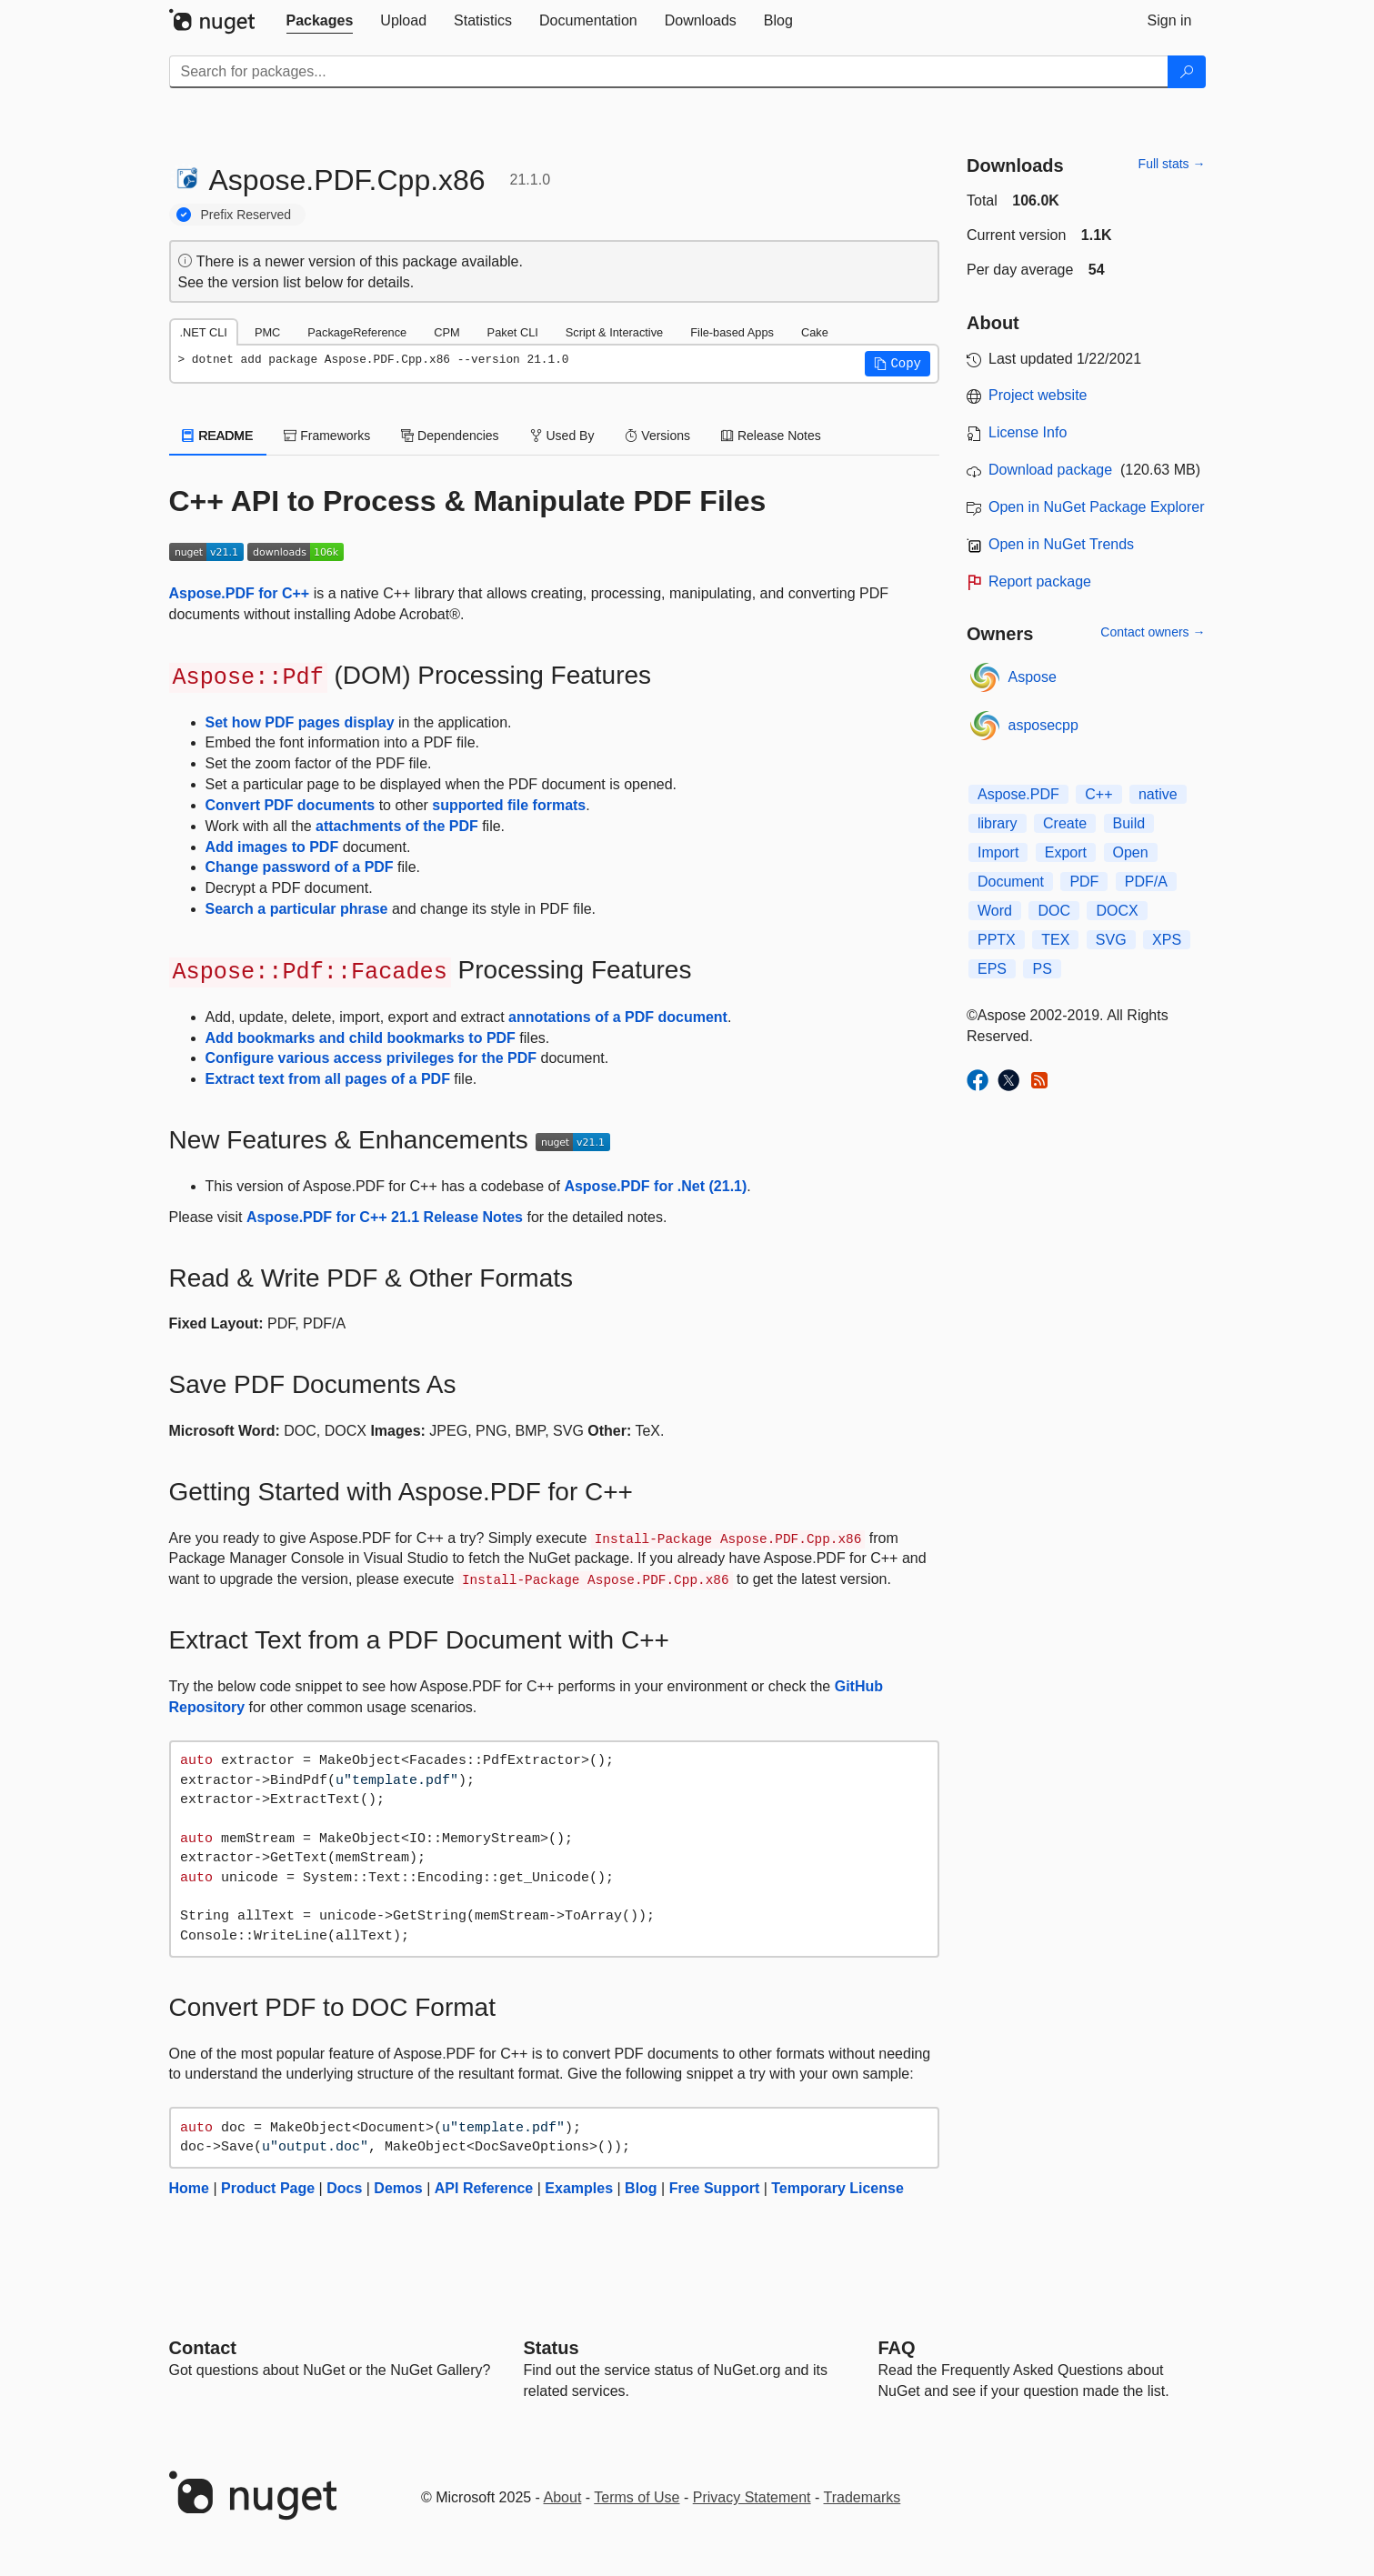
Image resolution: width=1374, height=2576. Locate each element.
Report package (1039, 581)
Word (995, 910)
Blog (641, 2188)
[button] (897, 363)
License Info (1027, 432)
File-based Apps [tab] (732, 332)
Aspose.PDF (1018, 794)
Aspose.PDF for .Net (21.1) (655, 1186)
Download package (1050, 469)
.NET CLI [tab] (203, 332)
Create (1065, 823)
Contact (202, 2348)
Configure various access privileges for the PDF (371, 1058)
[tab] (320, 21)
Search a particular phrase (297, 909)
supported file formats (509, 805)
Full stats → (1172, 163)
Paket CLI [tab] (512, 332)
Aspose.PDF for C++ (239, 593)
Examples (579, 2188)
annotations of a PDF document (617, 1017)
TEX (1055, 939)
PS (1041, 969)
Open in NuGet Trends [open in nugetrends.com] (1061, 544)
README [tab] (218, 435)
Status (551, 2348)
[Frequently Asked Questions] (897, 2348)
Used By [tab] (562, 435)
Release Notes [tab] (771, 435)
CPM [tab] (446, 332)
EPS (992, 969)
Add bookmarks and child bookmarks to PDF (361, 1038)
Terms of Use (636, 2497)
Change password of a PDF (300, 867)
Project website (1038, 395)
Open (1130, 852)
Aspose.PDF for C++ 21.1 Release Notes (384, 1217)
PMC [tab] (267, 332)
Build (1129, 823)
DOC (1054, 910)
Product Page (268, 2188)
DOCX (1117, 910)
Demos (398, 2188)
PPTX (997, 939)
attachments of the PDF (397, 826)
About (563, 2497)
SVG (1111, 939)
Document (1011, 881)
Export (1066, 852)
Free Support (714, 2188)
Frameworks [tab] (327, 435)
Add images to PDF (272, 847)
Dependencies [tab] (449, 435)
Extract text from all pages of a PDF (328, 1079)
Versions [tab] (657, 435)
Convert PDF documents (291, 805)
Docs (344, 2188)
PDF (1083, 881)
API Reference (484, 2188)
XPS (1166, 939)
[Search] (1187, 71)
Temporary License (837, 2188)
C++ (1098, 794)
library (998, 823)
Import (998, 852)
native (1158, 794)
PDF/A (1146, 881)
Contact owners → (1152, 632)
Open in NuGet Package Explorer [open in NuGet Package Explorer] (1096, 507)
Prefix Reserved (246, 214)
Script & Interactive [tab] (614, 332)
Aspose (1032, 677)
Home (189, 2188)
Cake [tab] (814, 332)
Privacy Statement (752, 2497)
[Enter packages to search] (668, 71)
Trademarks (862, 2497)
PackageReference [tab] (356, 332)
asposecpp (1043, 725)
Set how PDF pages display (300, 722)
